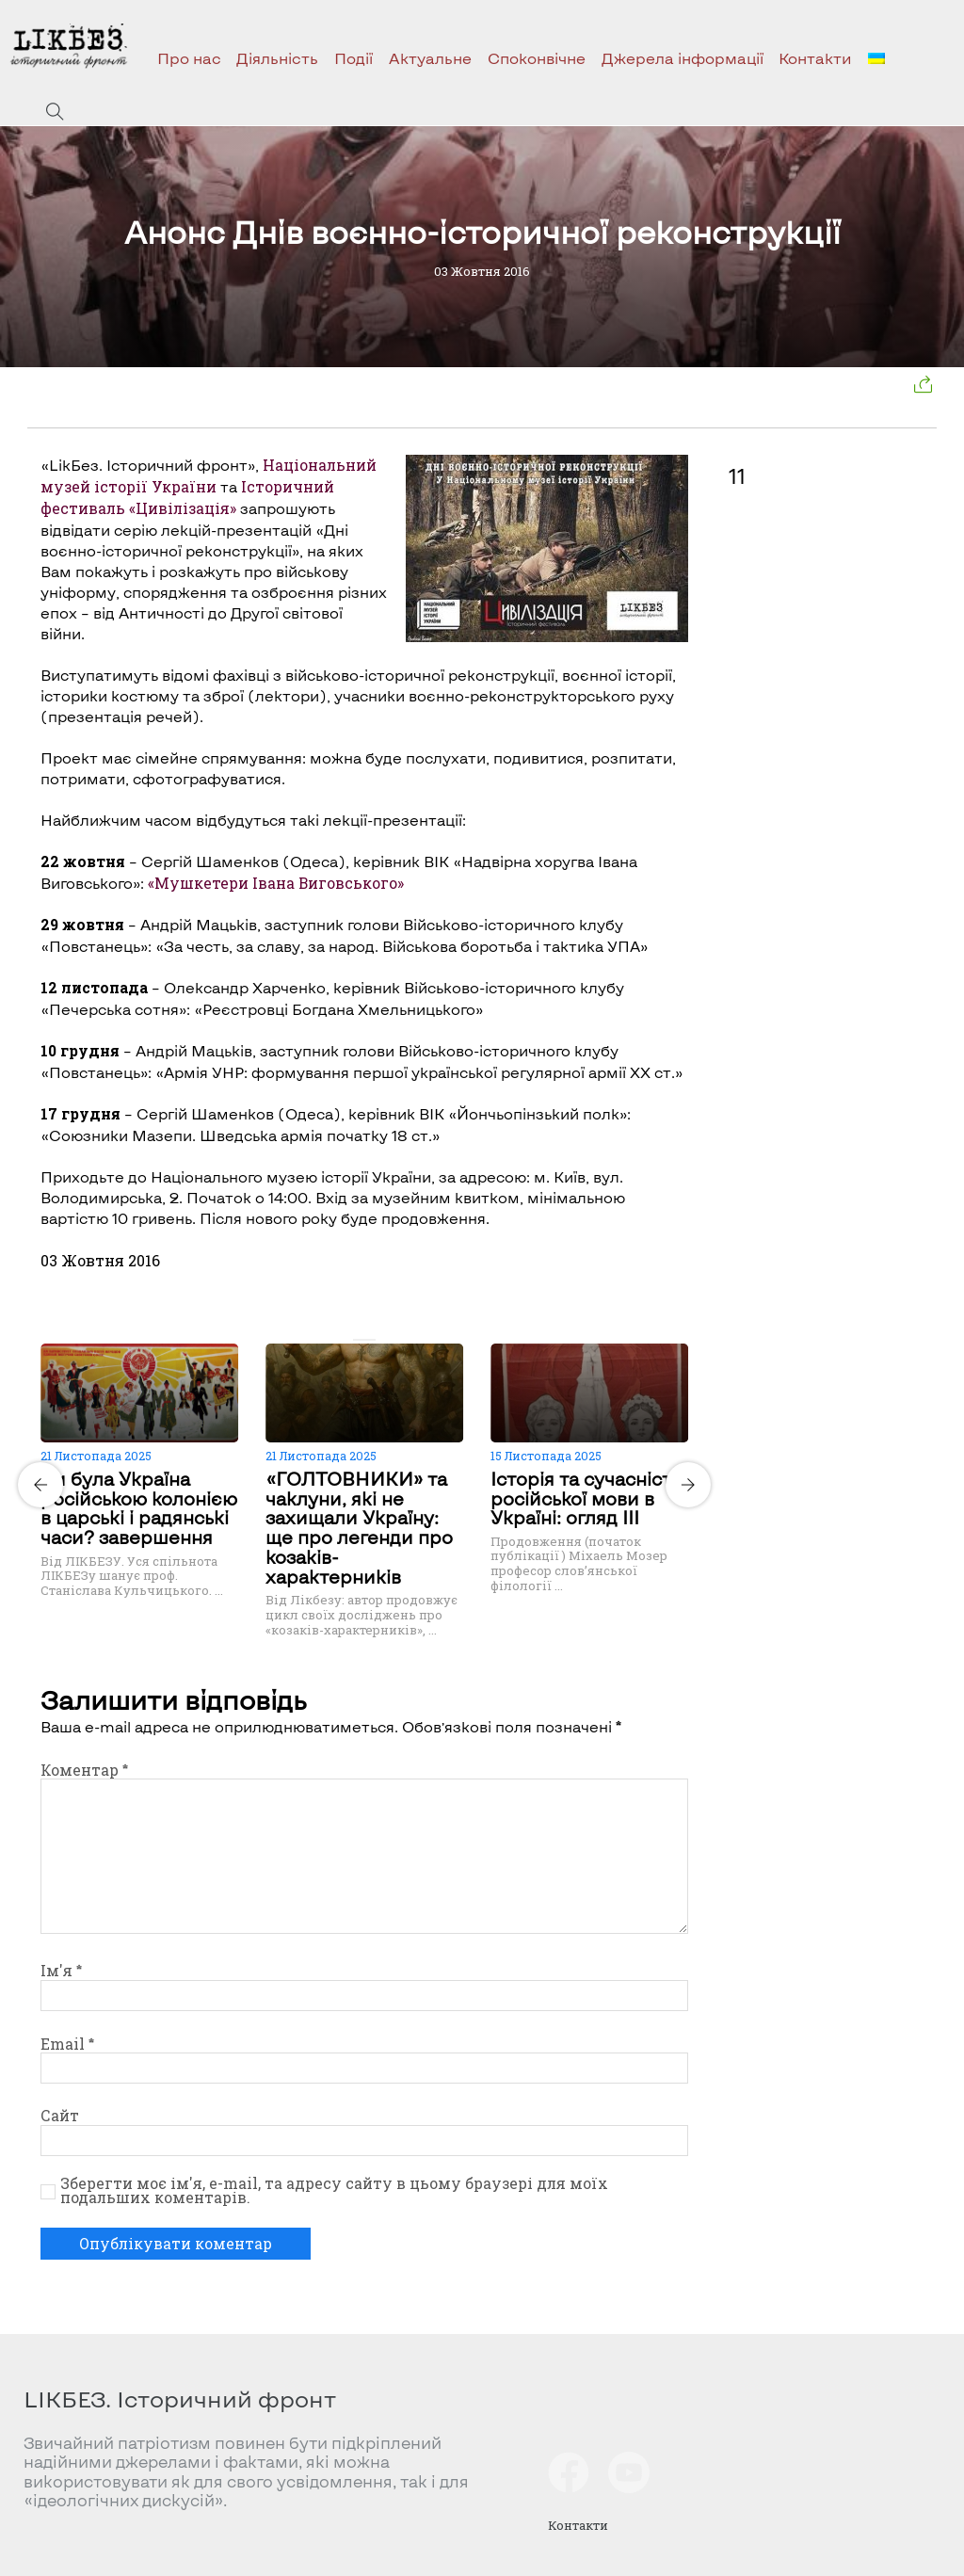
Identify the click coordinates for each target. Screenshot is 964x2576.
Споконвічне (537, 58)
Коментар (84, 1770)
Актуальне (430, 58)
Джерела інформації (682, 58)
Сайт (59, 2115)
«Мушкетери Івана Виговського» (276, 883)
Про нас (189, 58)
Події (353, 58)
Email (67, 2044)
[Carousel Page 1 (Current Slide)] (358, 1340)
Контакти (815, 58)
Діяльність (277, 58)
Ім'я (61, 1970)
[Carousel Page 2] (370, 1340)
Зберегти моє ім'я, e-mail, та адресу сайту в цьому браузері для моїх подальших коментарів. (334, 2190)
